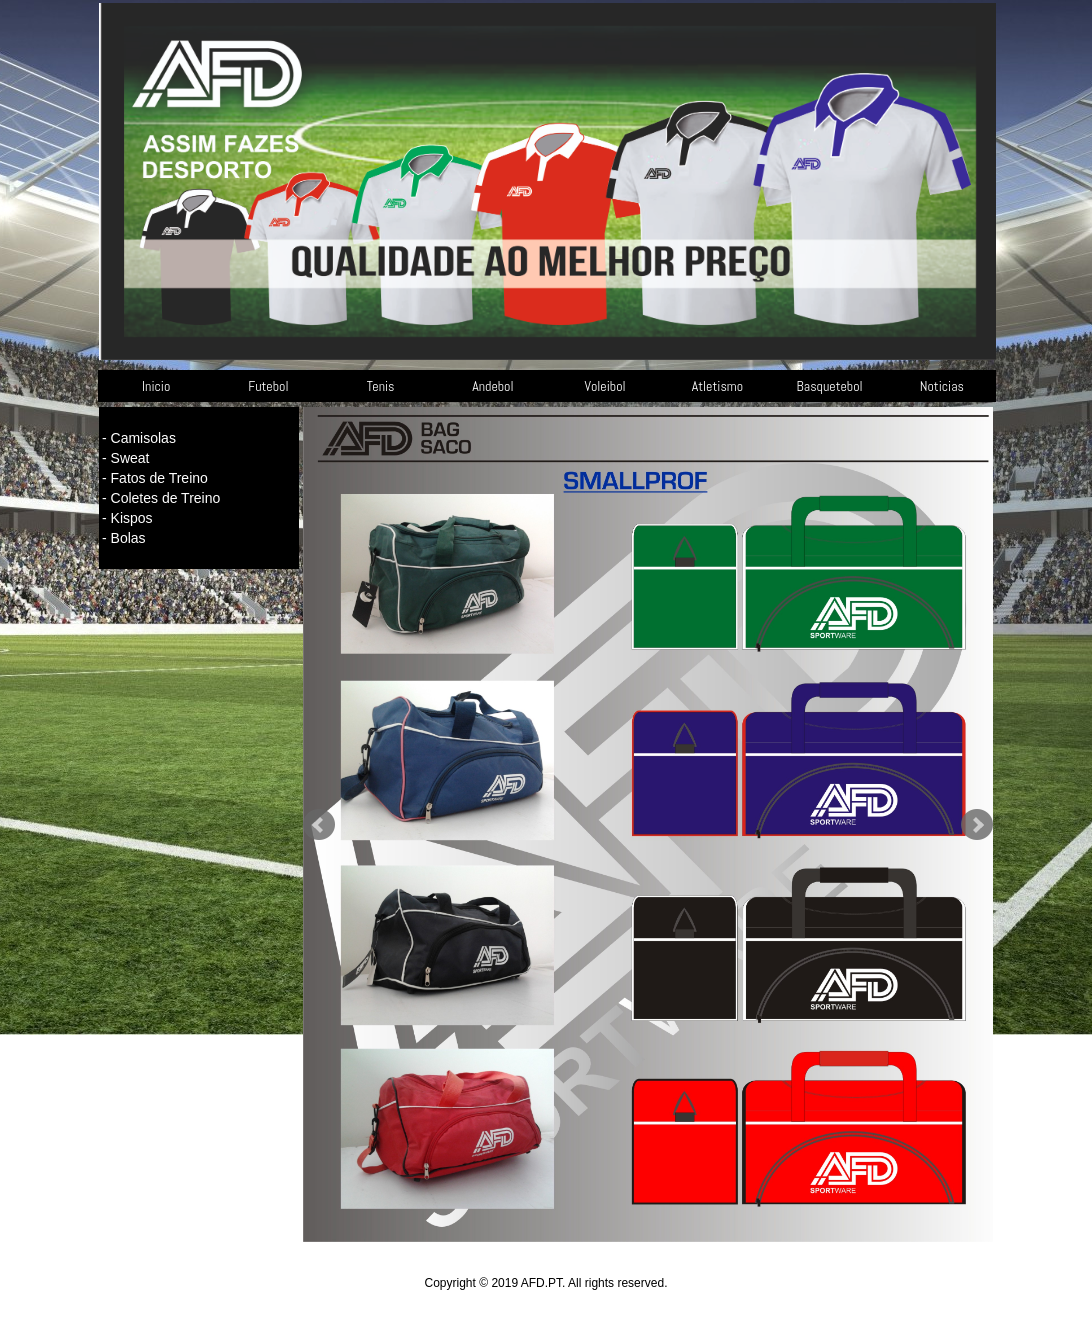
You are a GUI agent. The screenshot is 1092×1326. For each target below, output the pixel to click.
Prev (319, 825)
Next (977, 825)
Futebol (268, 386)
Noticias (942, 386)
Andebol (492, 386)
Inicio (156, 386)
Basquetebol (830, 386)
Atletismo (717, 386)
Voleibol (605, 386)
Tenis (381, 386)
